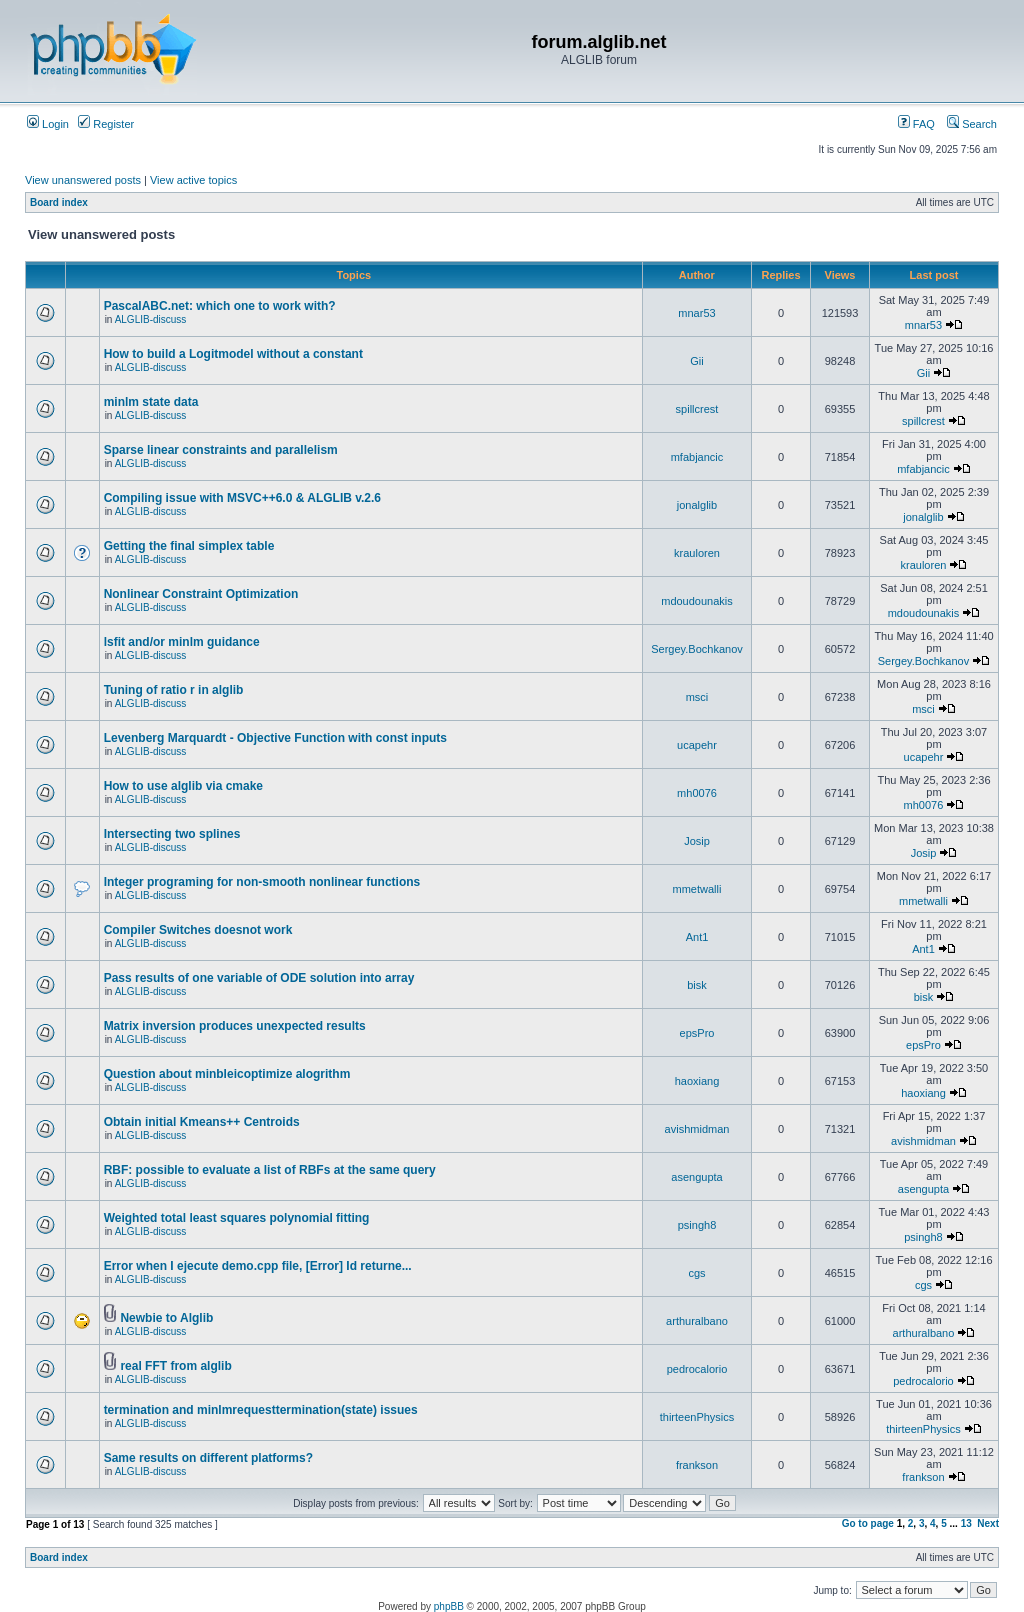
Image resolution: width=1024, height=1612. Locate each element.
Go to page (868, 1523)
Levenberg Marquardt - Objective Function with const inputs (275, 738)
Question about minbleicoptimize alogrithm (227, 1074)
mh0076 (697, 793)
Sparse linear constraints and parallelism (221, 450)
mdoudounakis (697, 601)
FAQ (916, 124)
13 (966, 1523)
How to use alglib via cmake (183, 786)
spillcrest (697, 409)
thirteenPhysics (697, 1417)
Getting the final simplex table (189, 546)
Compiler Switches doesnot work (198, 930)
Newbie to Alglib (166, 1318)
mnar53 (696, 313)
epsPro (697, 1033)
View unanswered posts (83, 180)
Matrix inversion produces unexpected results (235, 1026)
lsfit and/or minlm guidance (182, 642)
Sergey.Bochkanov (697, 649)
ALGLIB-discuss (151, 319)
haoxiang (697, 1081)
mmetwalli (697, 889)
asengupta (696, 1177)
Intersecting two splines (172, 834)
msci (697, 697)
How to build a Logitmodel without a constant (233, 354)
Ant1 (697, 937)
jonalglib (697, 505)
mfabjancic (697, 457)
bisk (697, 985)
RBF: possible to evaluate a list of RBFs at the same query (270, 1170)
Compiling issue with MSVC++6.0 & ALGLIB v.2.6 (242, 498)
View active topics (193, 180)
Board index (59, 202)
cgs (696, 1273)
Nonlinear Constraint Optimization (201, 594)
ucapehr (697, 745)
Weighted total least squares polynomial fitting (237, 1218)
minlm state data (151, 402)
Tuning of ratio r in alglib (174, 690)
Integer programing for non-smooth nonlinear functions (262, 882)
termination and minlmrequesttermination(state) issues (261, 1410)
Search (972, 124)
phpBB (449, 1606)
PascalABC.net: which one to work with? (220, 306)
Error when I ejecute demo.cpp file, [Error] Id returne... (258, 1266)
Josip (697, 841)
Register (106, 124)
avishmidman (697, 1129)
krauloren (697, 553)
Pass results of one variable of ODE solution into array (259, 978)
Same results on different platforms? (208, 1458)
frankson (697, 1465)
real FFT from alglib (175, 1366)
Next (988, 1523)
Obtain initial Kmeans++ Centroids (202, 1122)
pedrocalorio (697, 1369)
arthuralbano (697, 1321)
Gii (696, 361)
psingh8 (697, 1225)
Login (48, 124)
